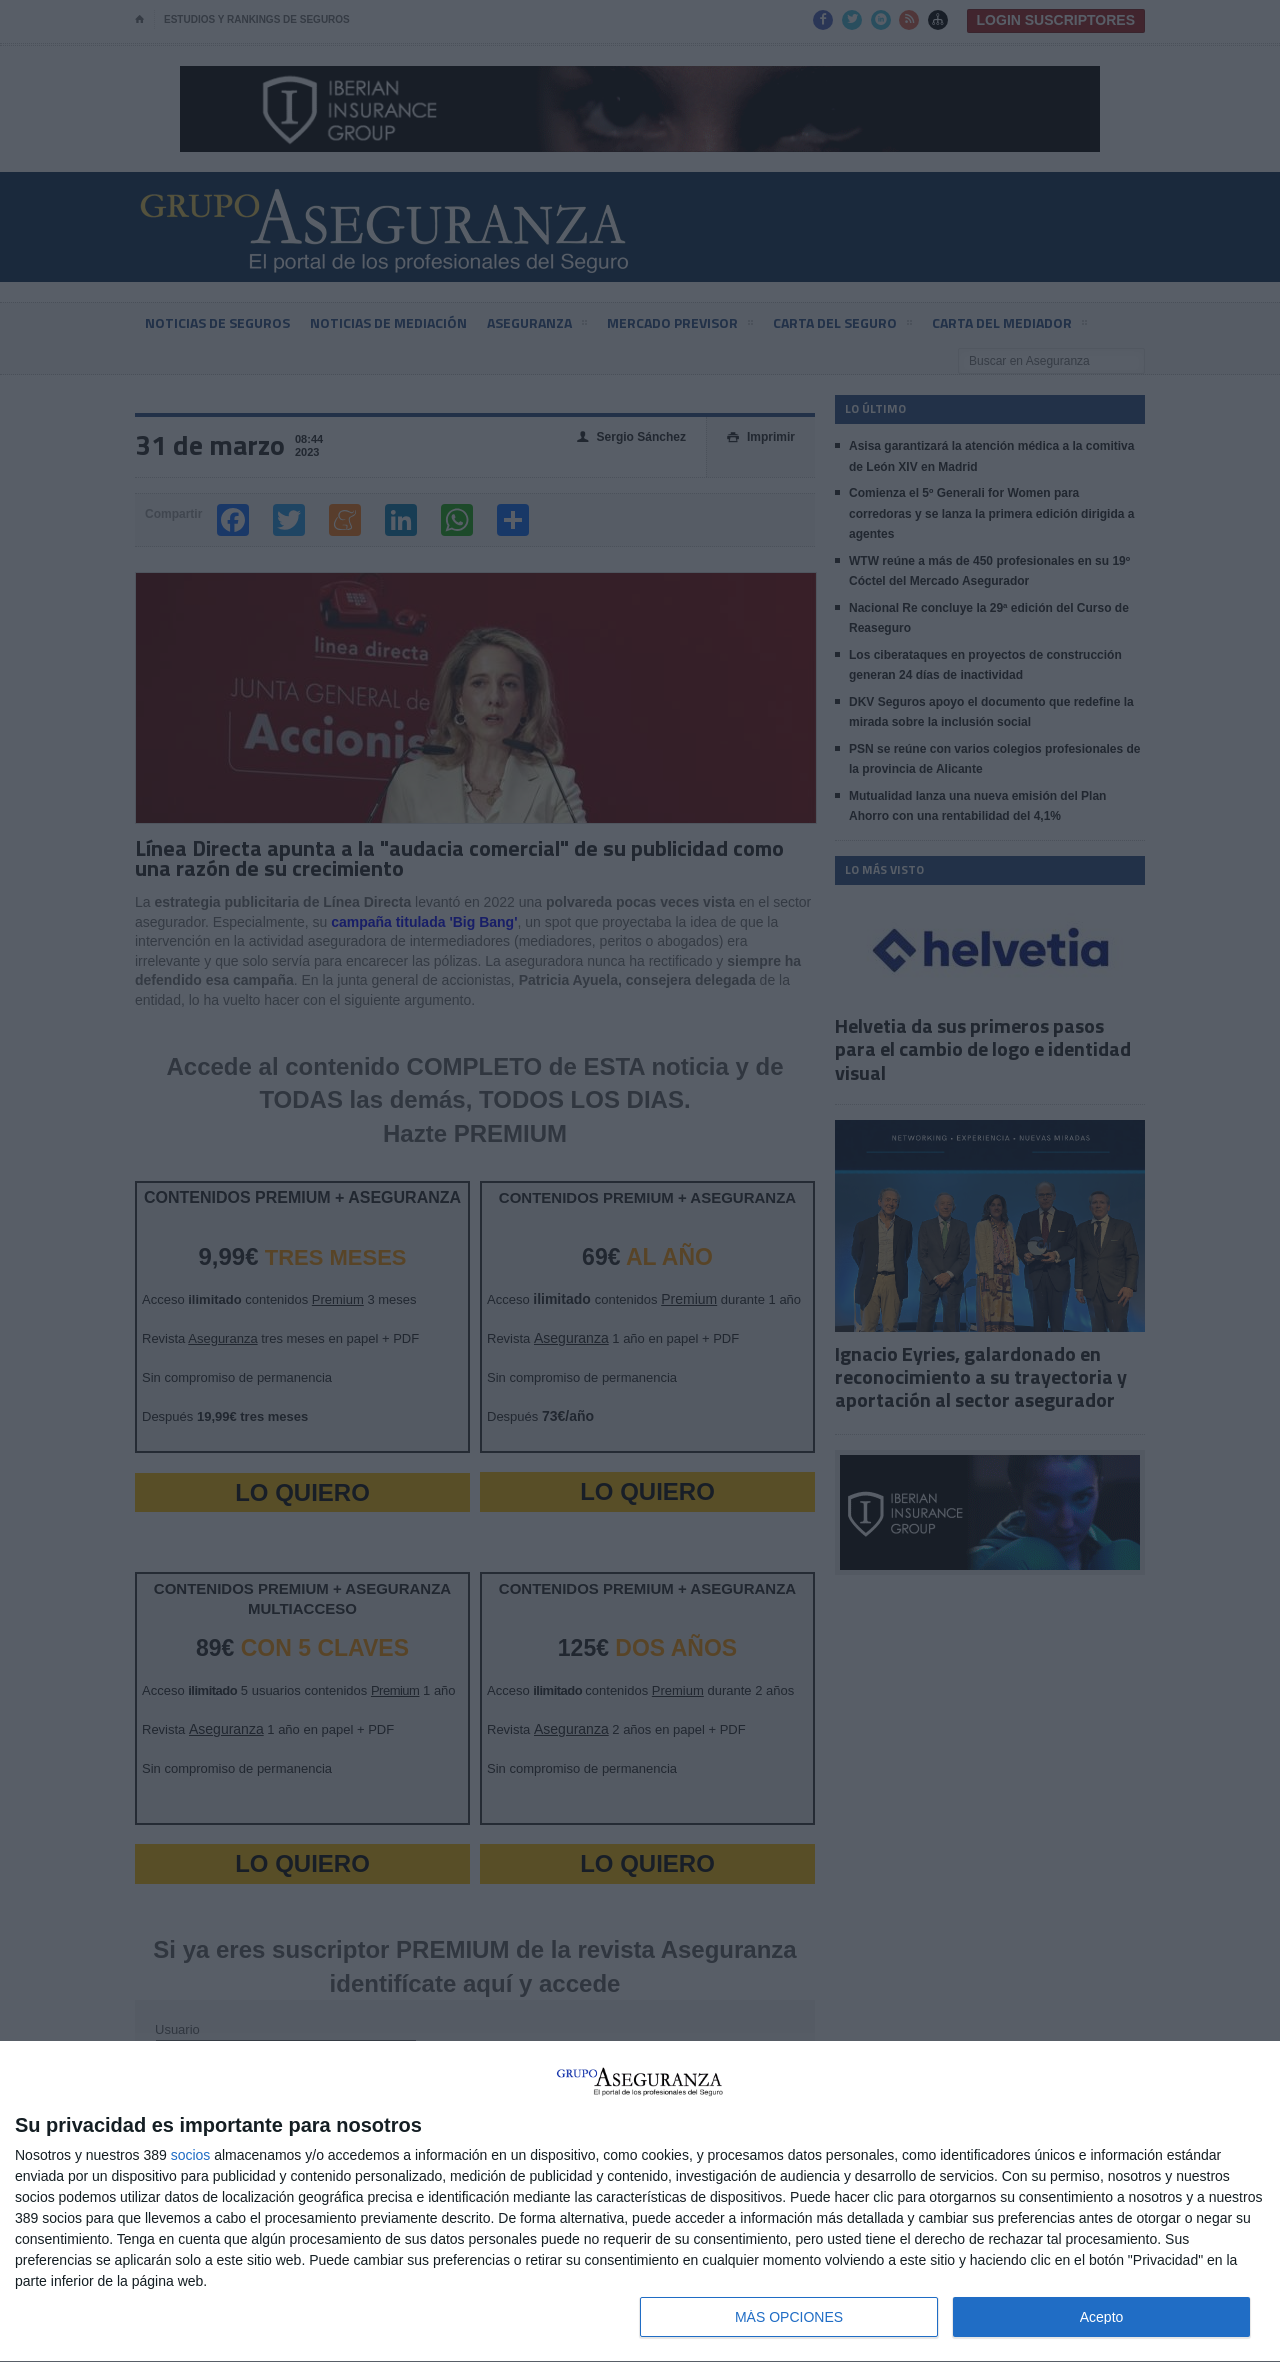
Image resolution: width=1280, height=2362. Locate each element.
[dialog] (640, 2202)
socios (191, 2155)
